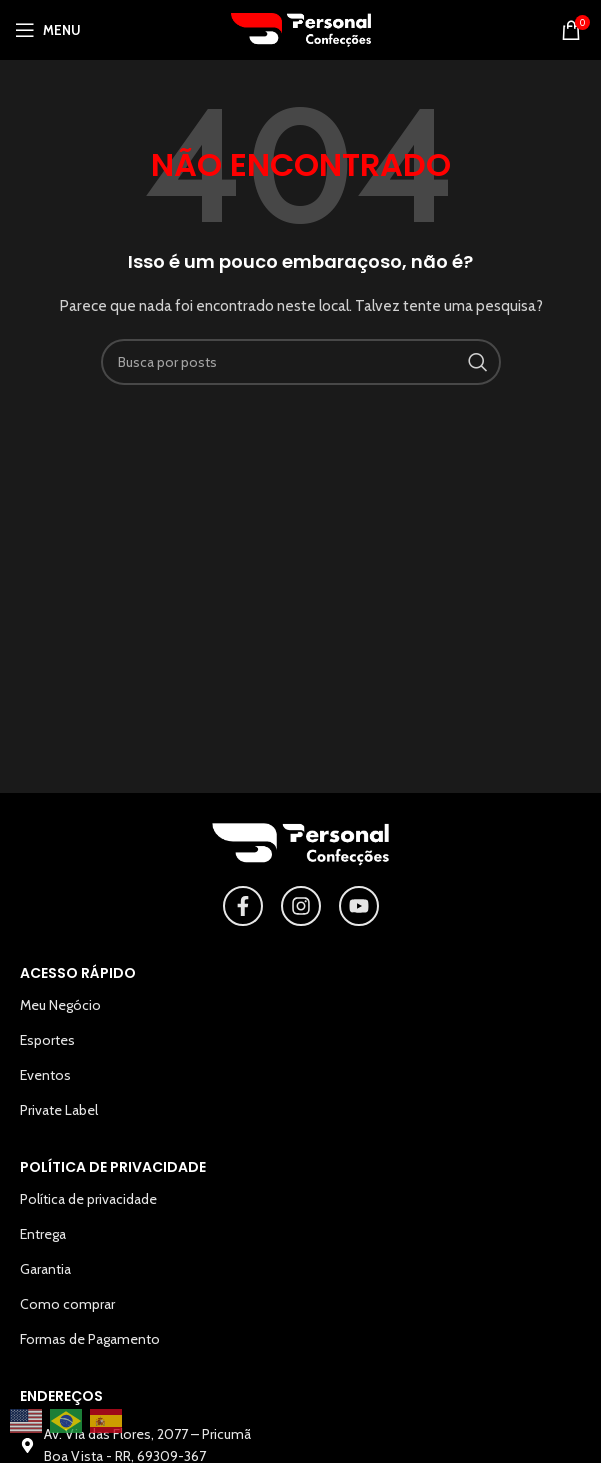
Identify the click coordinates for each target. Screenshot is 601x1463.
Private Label (59, 1110)
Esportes (47, 1040)
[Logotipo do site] (301, 28)
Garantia (45, 1269)
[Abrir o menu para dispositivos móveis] (48, 30)
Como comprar (67, 1304)
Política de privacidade (88, 1199)
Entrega (43, 1234)
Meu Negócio (60, 1005)
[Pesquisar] (301, 362)
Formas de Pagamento (90, 1339)
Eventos (45, 1075)
